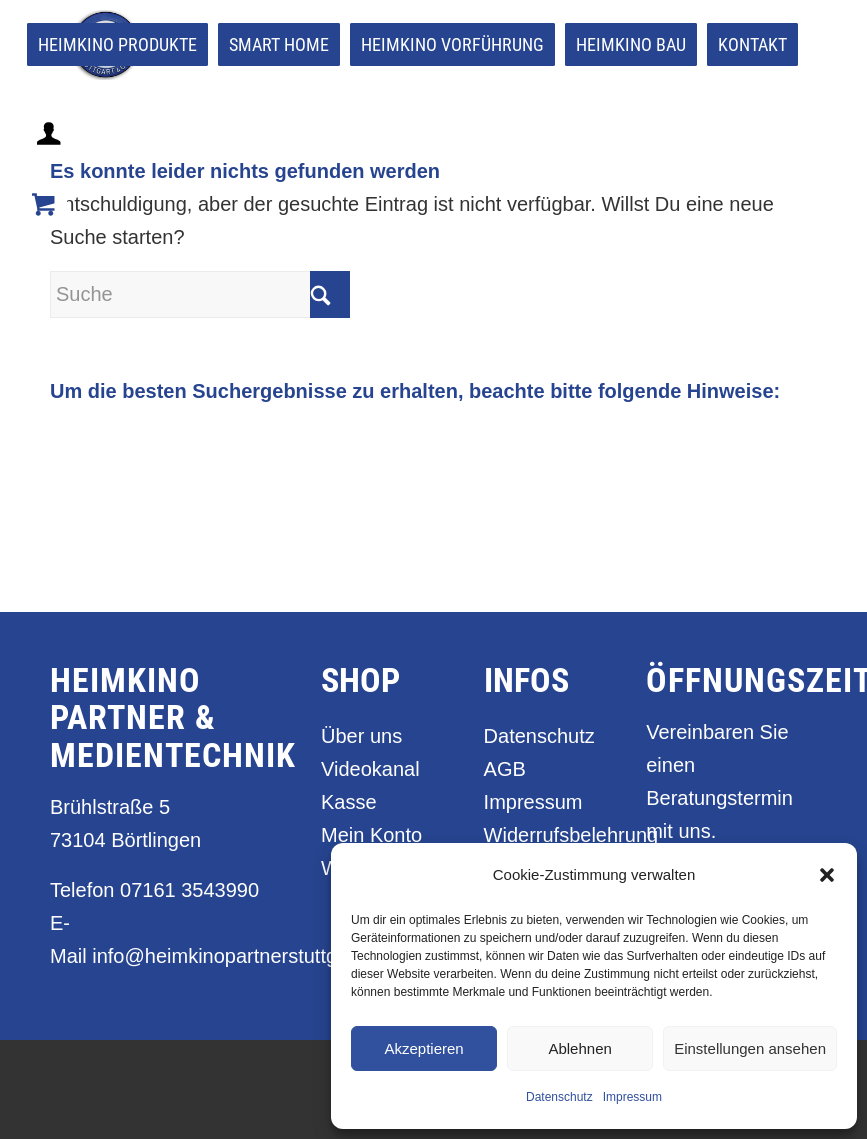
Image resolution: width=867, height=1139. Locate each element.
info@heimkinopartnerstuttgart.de (240, 956)
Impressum (632, 1097)
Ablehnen (579, 1048)
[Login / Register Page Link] (51, 158)
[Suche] (200, 294)
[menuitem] (117, 45)
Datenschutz (559, 1097)
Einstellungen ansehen (750, 1048)
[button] (827, 875)
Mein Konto (371, 835)
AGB (505, 769)
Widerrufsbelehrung (542, 835)
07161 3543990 (189, 890)
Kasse (349, 802)
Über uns (361, 736)
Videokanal (370, 769)
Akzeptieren (423, 1048)
